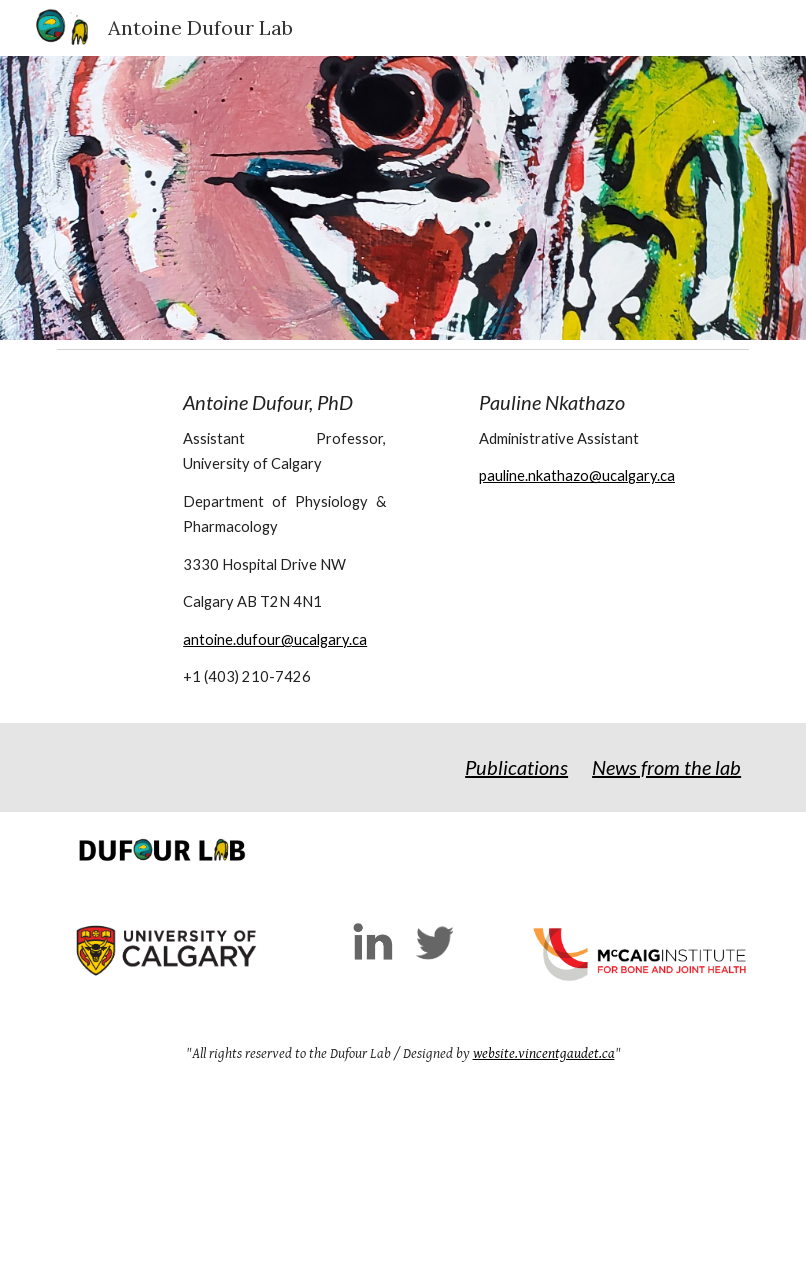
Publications (516, 767)
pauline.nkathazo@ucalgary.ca (577, 475)
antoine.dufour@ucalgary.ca (275, 639)
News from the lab (666, 767)
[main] (284, 540)
